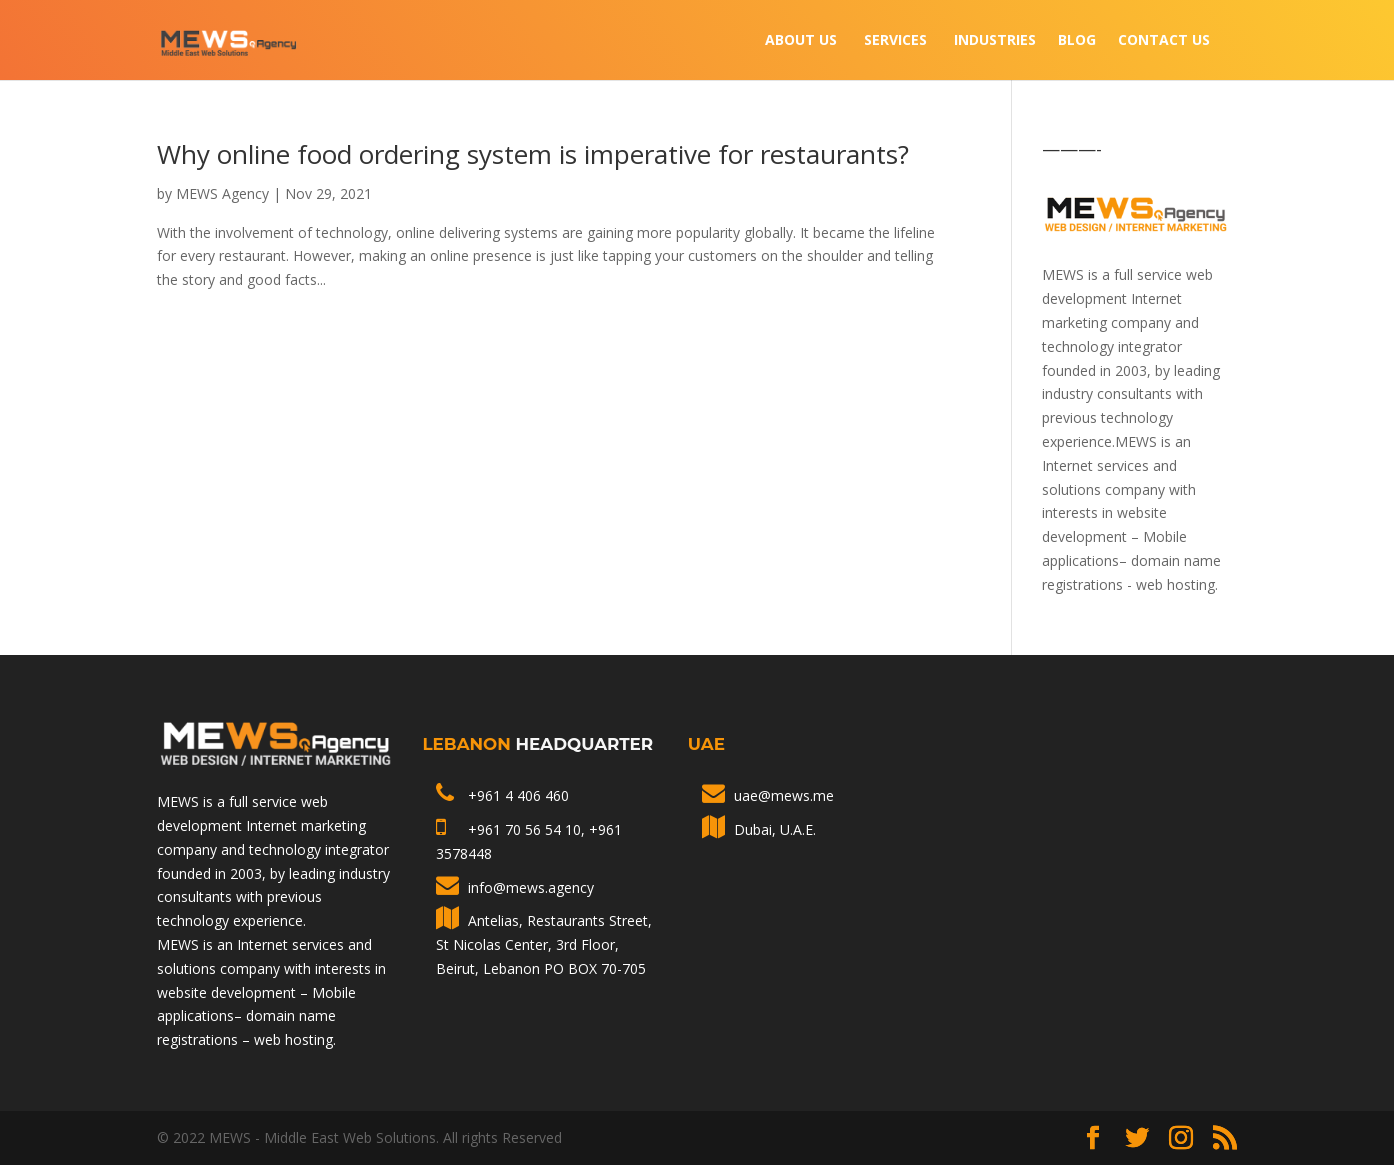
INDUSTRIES (995, 41)
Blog (1077, 41)
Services (895, 41)
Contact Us (1164, 41)
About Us (801, 41)
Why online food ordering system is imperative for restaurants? (533, 154)
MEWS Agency (222, 193)
